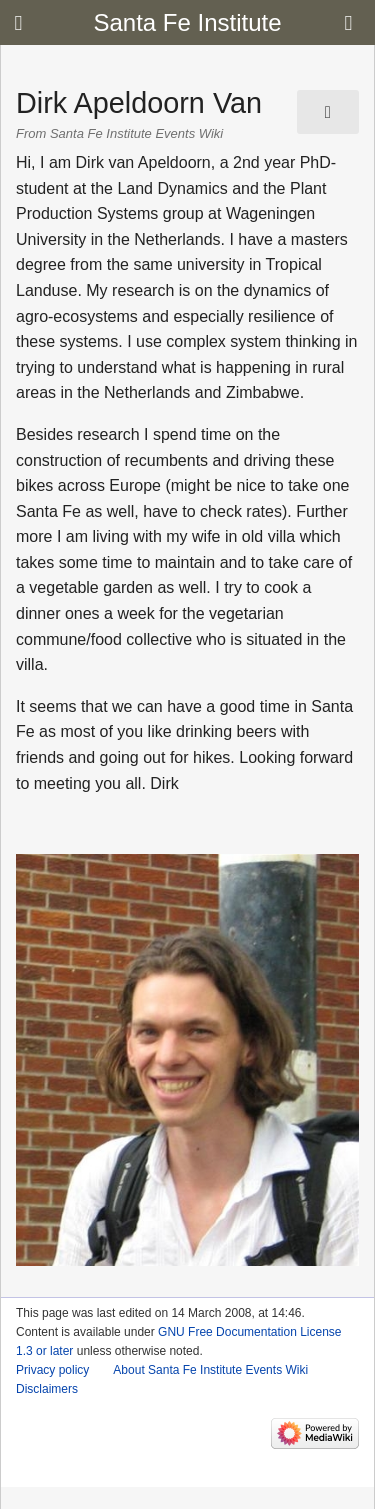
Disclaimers (47, 1389)
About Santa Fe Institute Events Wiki (210, 1370)
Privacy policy (52, 1370)
